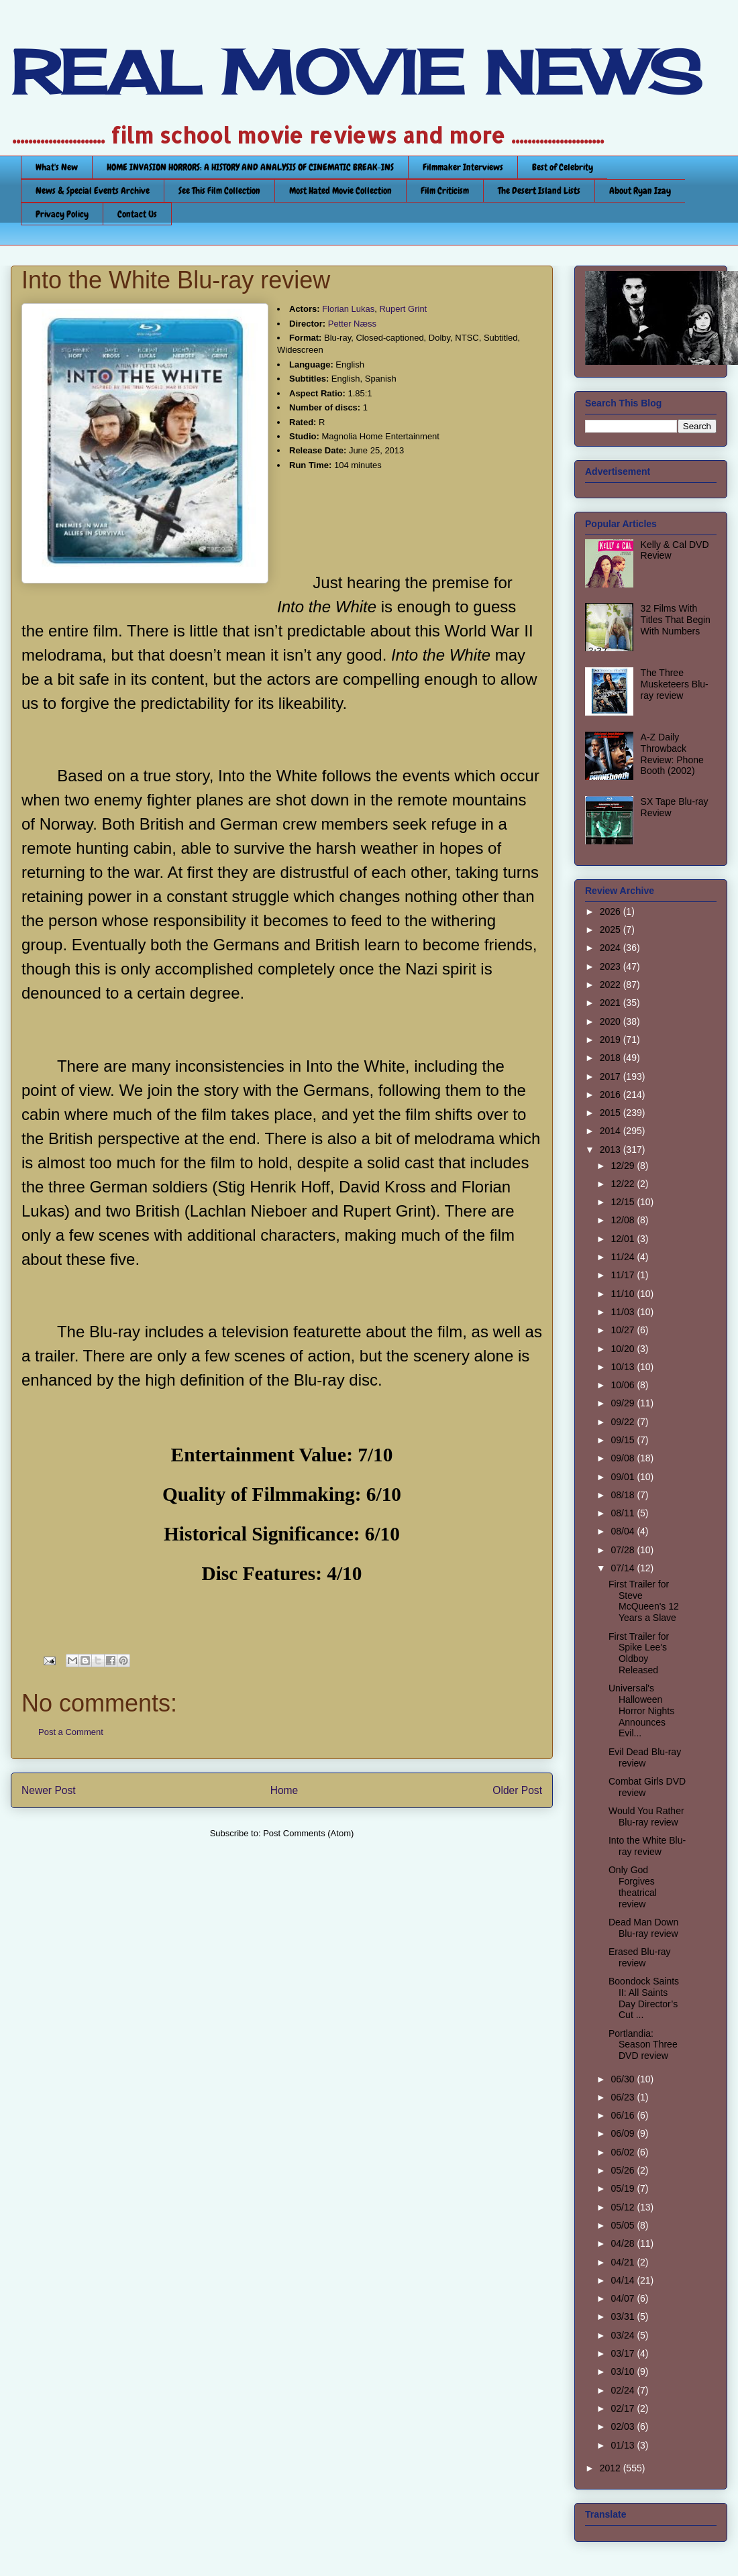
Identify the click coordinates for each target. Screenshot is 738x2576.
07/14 (624, 1568)
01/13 (624, 2445)
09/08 (624, 1458)
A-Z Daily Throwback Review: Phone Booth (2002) (672, 754)
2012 (611, 2468)
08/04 (624, 1531)
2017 (611, 1076)
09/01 (624, 1476)
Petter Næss (352, 324)
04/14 (624, 2280)
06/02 (624, 2152)
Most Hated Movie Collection (340, 190)
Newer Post (48, 1790)
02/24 (624, 2390)
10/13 (624, 1366)
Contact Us (137, 214)
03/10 (624, 2371)
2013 (611, 1149)
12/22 (624, 1183)
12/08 (624, 1220)
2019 (611, 1039)
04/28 (624, 2243)
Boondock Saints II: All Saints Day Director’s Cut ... (644, 1998)
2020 (611, 1021)
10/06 (624, 1385)
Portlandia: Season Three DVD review (643, 2045)
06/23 (624, 2097)
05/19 (624, 2188)
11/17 (624, 1275)
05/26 (624, 2170)
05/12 (624, 2207)
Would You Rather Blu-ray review (646, 1816)
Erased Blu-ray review (640, 1957)
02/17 (624, 2408)
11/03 (624, 1311)
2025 (611, 929)
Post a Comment (70, 1732)
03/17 (624, 2353)
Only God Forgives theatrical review (633, 1886)
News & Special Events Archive (93, 190)
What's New (57, 167)
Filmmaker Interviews (463, 167)
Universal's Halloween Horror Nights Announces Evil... (641, 1710)
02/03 (624, 2426)
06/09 (624, 2133)
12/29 (624, 1165)
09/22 (624, 1421)
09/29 (624, 1403)
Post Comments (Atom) (308, 1833)
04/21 (624, 2262)
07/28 (624, 1550)
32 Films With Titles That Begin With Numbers (675, 619)
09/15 (624, 1440)
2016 (611, 1094)
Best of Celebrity (562, 167)
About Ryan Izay (640, 190)
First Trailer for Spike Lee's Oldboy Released (639, 1653)
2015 (611, 1112)
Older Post (517, 1790)
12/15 (624, 1201)
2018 (611, 1057)
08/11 (624, 1513)
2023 (611, 966)
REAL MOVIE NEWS (356, 72)
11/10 (624, 1293)
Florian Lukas (348, 309)
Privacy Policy (62, 214)
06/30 (624, 2079)
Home (284, 1790)
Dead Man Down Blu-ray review (643, 1928)
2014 (611, 1130)
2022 (611, 984)
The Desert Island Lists (539, 190)
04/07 (624, 2298)
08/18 (624, 1495)
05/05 (624, 2225)
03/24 (624, 2335)
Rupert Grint (403, 309)
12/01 (624, 1238)
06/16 (624, 2115)
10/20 (624, 1348)
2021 (611, 1002)
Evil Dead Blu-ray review (645, 1757)
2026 (611, 911)
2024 (611, 947)
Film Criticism (445, 190)
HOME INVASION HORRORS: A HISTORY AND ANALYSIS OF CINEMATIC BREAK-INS (250, 167)
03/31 (624, 2316)
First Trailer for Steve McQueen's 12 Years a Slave (644, 1601)
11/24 (624, 1256)
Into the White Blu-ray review (647, 1846)
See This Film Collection (219, 190)
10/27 (624, 1330)
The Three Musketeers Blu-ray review (674, 684)
